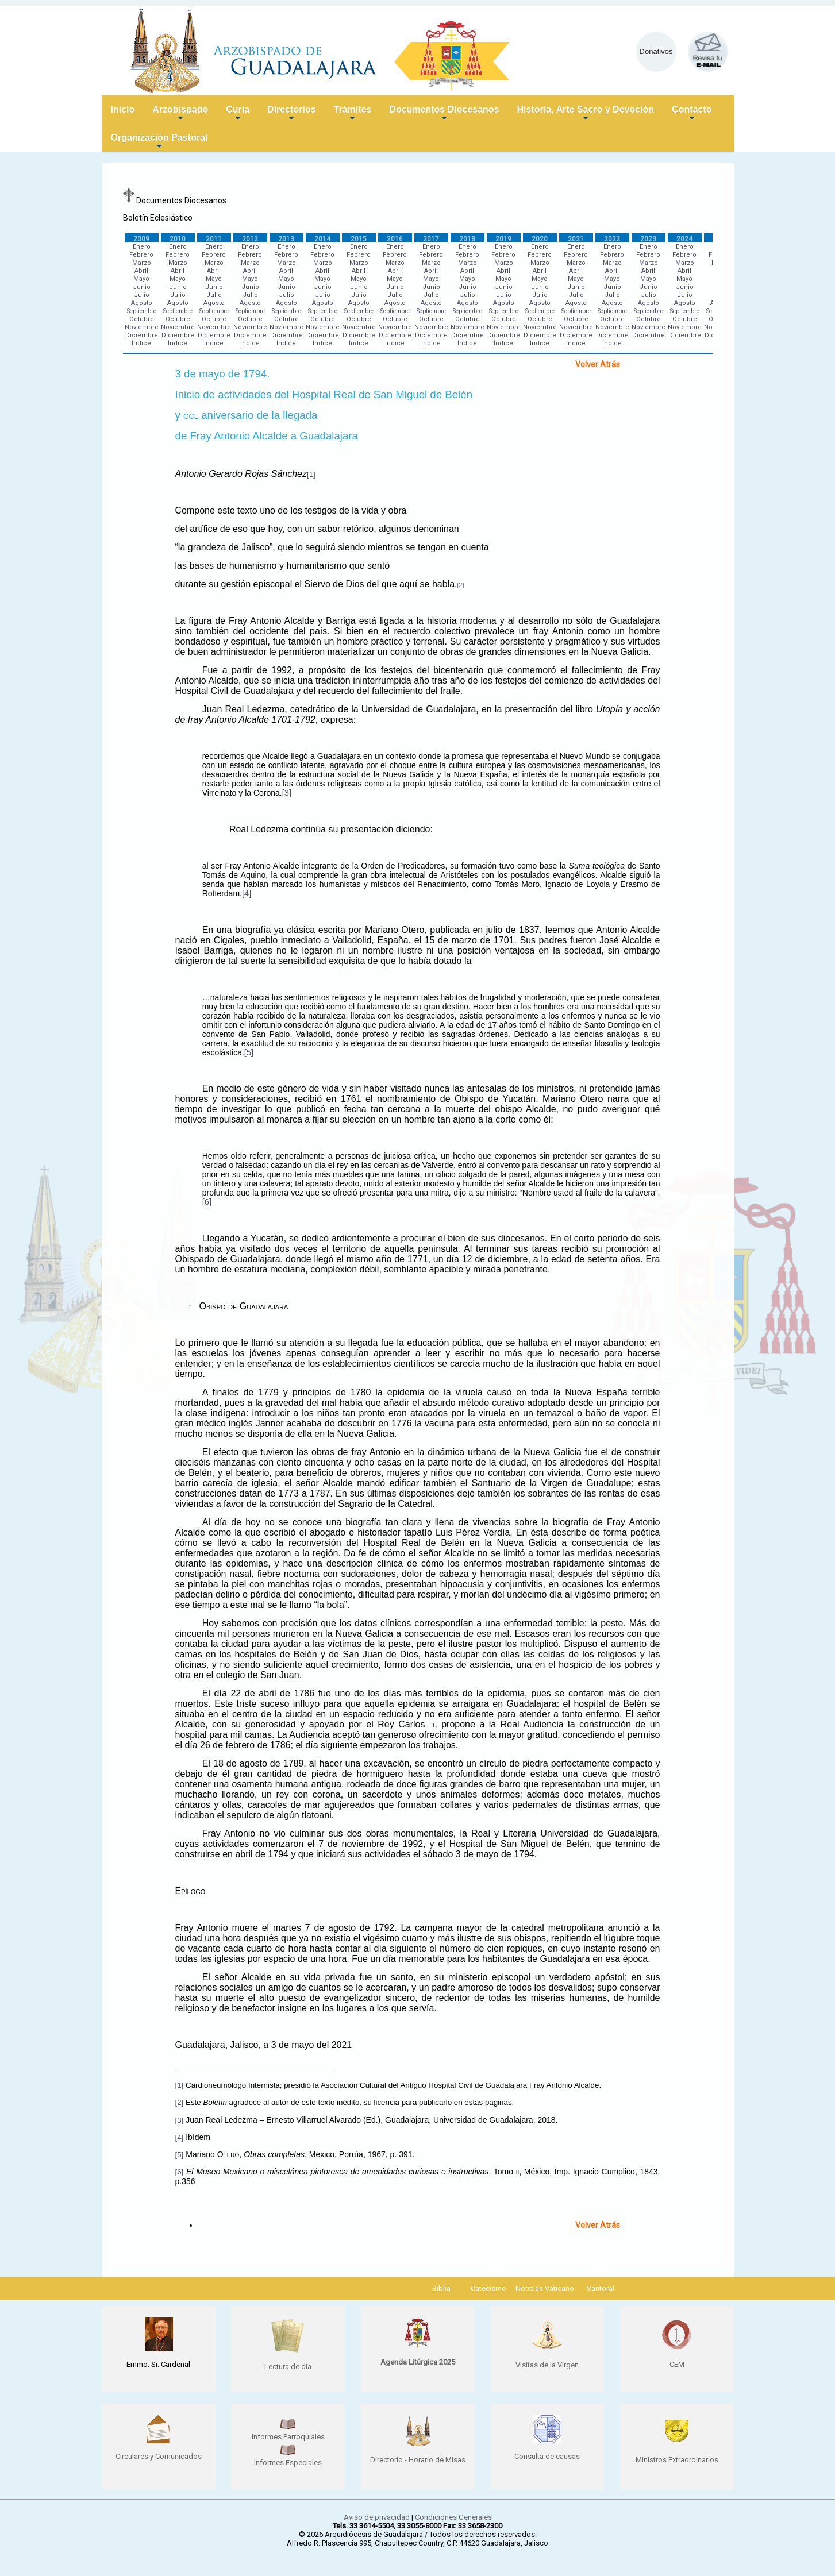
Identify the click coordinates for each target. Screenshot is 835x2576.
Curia (237, 114)
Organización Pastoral (159, 142)
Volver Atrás (597, 364)
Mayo (141, 279)
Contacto (691, 114)
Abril (141, 271)
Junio (142, 287)
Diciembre (141, 335)
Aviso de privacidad (377, 2517)
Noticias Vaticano (544, 2288)
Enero (142, 246)
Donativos (656, 51)
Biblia (441, 2288)
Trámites (353, 114)
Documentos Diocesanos (444, 114)
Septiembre (141, 311)
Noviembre (142, 327)
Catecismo (488, 2288)
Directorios (291, 114)
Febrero (141, 255)
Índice (141, 343)
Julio (141, 295)
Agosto (141, 303)
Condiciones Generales (453, 2517)
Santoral (600, 2288)
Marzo (141, 263)
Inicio (123, 109)
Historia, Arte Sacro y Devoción (586, 114)
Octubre (141, 319)
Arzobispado (180, 114)
